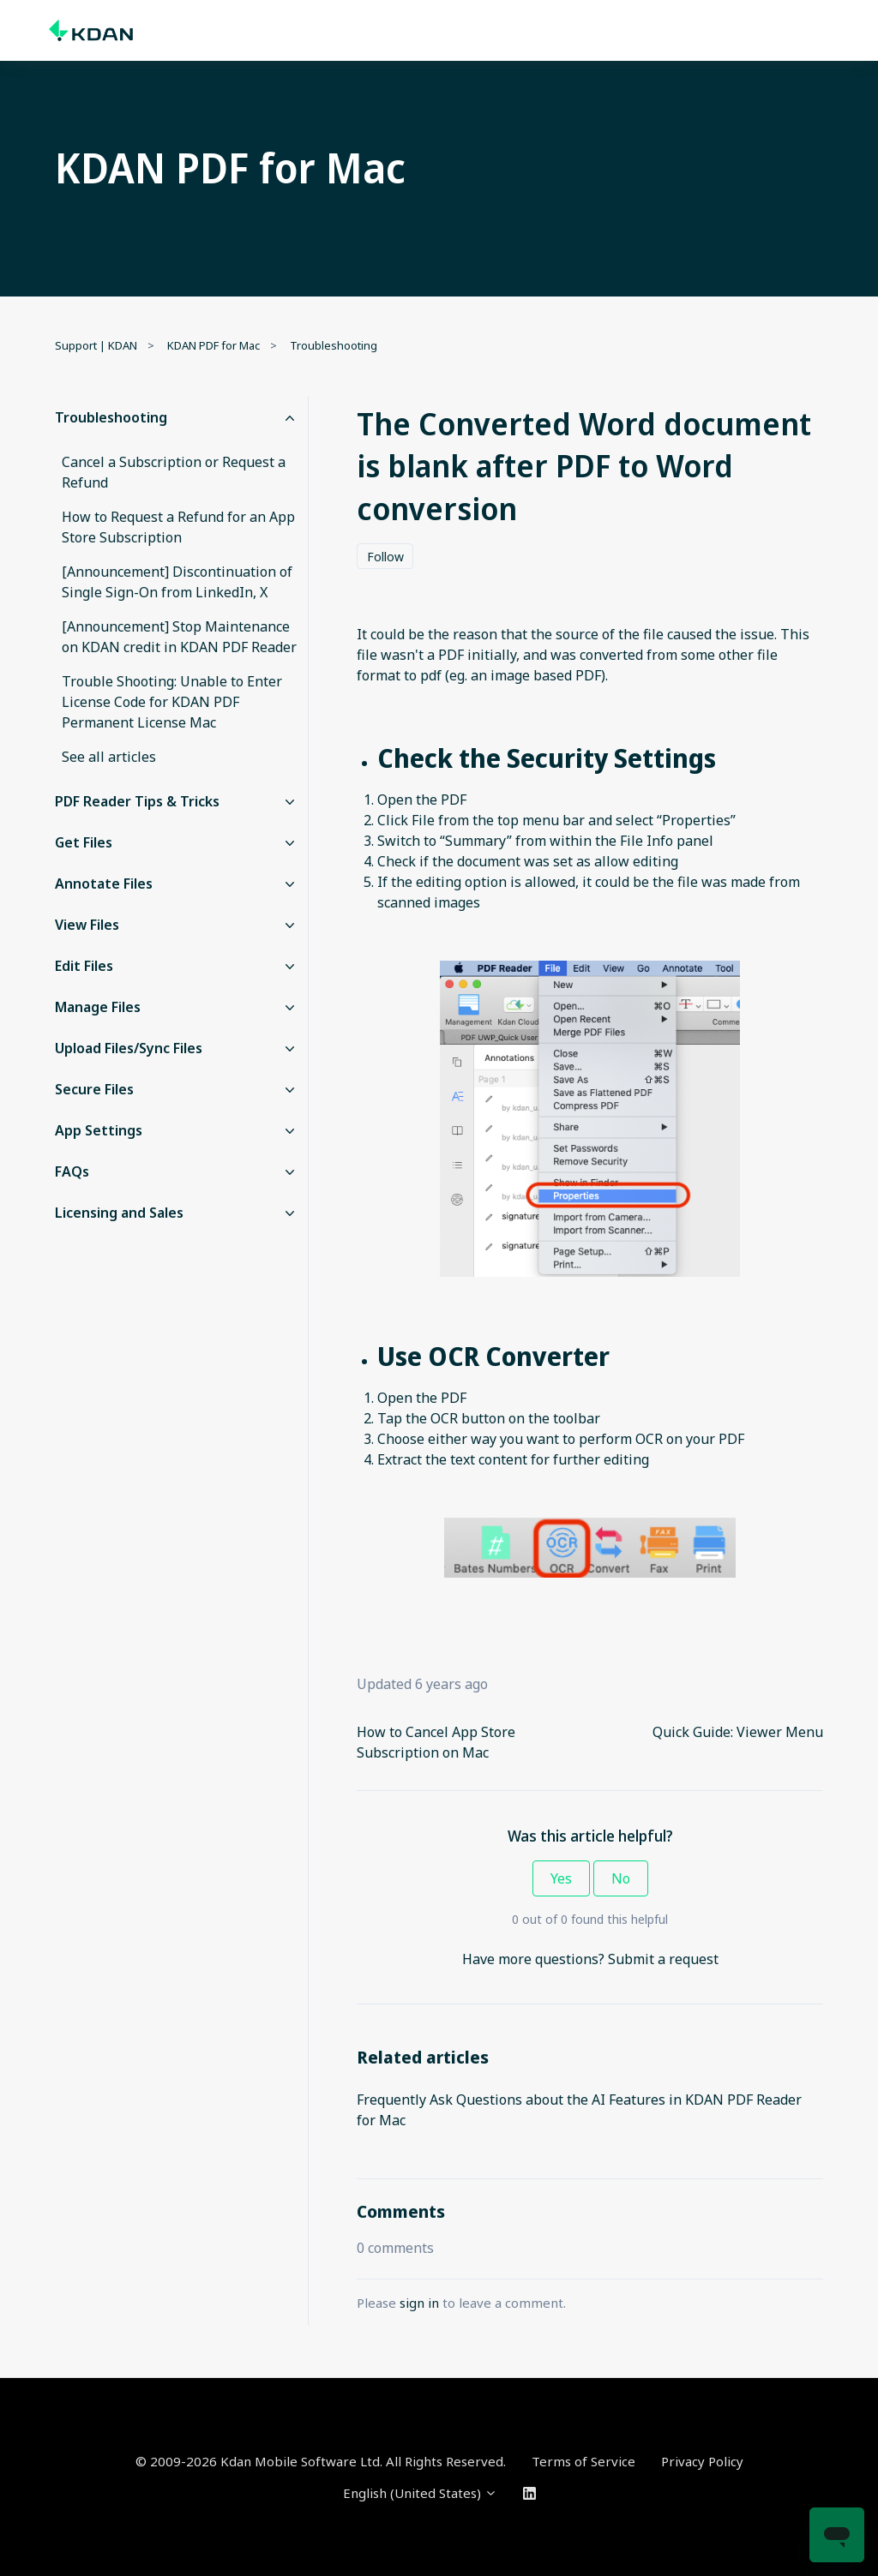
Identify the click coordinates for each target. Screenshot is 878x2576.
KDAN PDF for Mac (213, 345)
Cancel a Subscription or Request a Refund (174, 472)
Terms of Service (583, 2461)
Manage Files (98, 1006)
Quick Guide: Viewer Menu (737, 1731)
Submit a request (663, 1959)
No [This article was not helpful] (620, 1878)
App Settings (98, 1130)
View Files (87, 924)
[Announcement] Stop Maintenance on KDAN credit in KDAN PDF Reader (179, 636)
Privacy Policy (702, 2461)
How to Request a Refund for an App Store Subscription (178, 527)
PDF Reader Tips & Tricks (137, 801)
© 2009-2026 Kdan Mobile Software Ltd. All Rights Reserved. (320, 2461)
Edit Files (84, 965)
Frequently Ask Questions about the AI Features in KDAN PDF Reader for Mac (579, 2110)
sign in (419, 2302)
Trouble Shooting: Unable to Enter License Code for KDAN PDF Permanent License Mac (172, 702)
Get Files (83, 842)
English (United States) (420, 2492)
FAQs (72, 1171)
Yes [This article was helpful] (561, 1878)
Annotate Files (104, 883)
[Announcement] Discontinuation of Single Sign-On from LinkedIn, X (177, 582)
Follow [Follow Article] (385, 556)
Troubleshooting (333, 345)
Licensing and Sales (119, 1212)
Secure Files (94, 1089)
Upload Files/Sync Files (128, 1048)
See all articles (109, 756)
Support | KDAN (96, 345)
